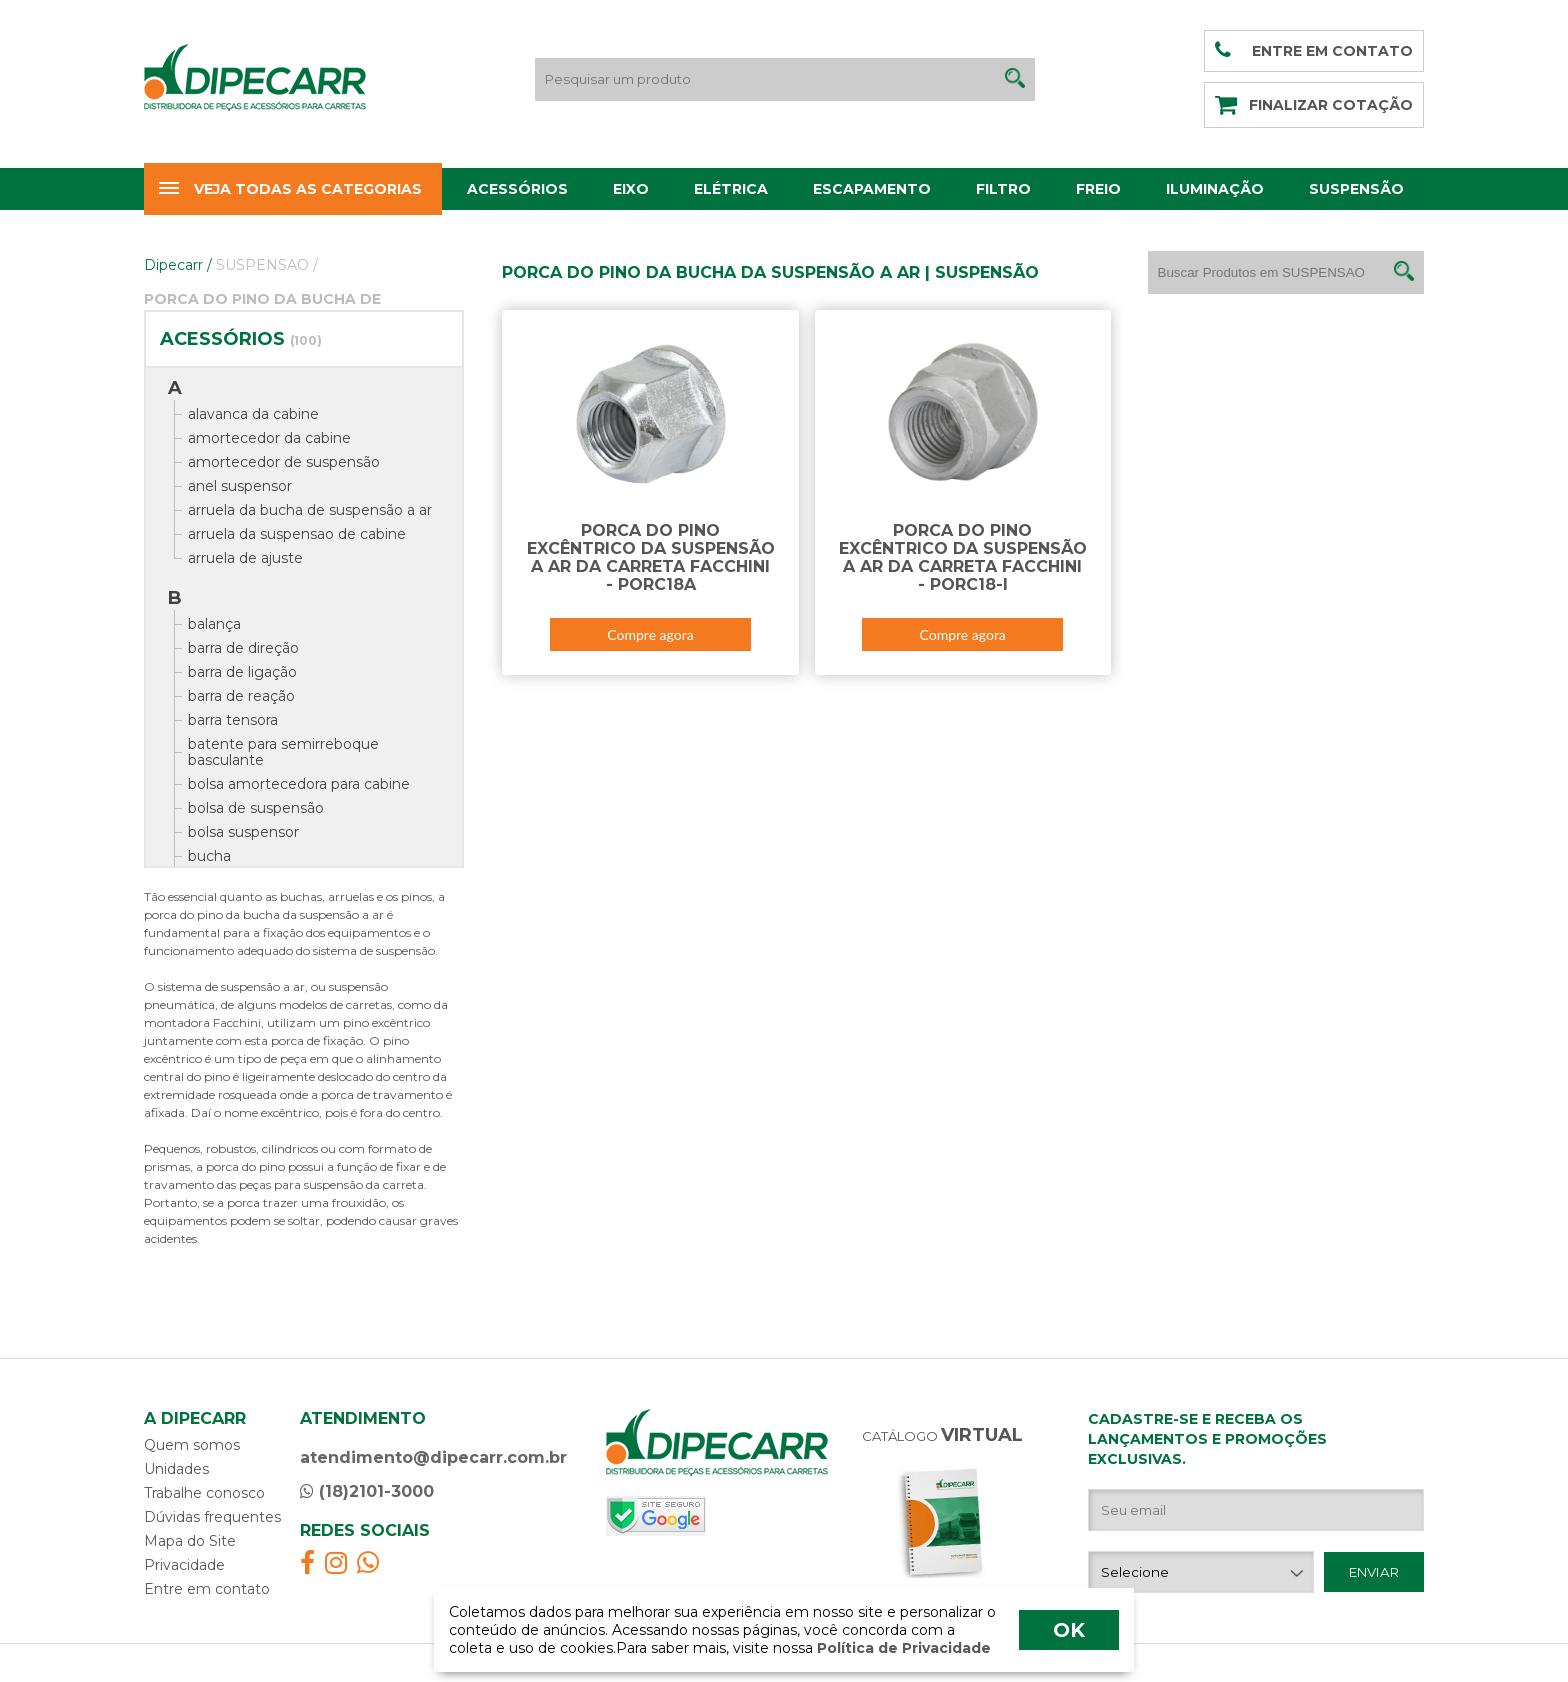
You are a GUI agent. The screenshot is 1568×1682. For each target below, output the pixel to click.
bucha (209, 856)
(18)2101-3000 (367, 1491)
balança (214, 624)
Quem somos (192, 1445)
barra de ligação (242, 672)
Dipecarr (178, 265)
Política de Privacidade (902, 1648)
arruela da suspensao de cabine (297, 534)
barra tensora (233, 720)
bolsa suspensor (243, 832)
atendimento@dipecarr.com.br (433, 1457)
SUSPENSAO (267, 265)
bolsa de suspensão (256, 808)
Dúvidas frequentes (212, 1517)
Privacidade (184, 1565)
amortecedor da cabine (269, 438)
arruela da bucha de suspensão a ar (310, 510)
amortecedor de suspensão (284, 462)
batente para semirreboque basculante (283, 752)
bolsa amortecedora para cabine (299, 784)
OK (1069, 1630)
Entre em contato (207, 1589)
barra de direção (243, 648)
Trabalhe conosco (204, 1493)
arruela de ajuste (245, 558)
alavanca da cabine (253, 414)
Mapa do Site (190, 1541)
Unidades (176, 1469)
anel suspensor (240, 486)
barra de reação (241, 696)
